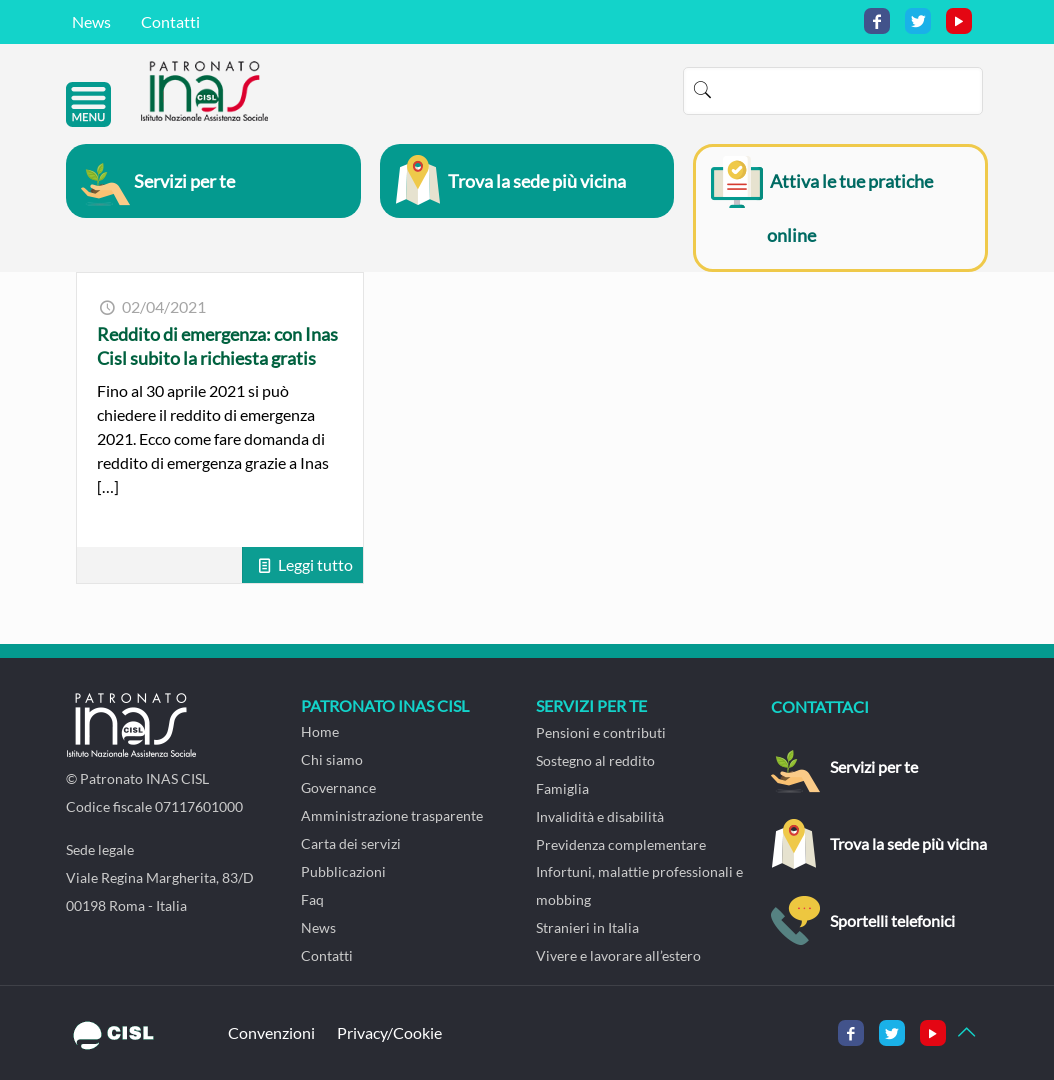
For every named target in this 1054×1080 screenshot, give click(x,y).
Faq (312, 899)
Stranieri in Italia (587, 927)
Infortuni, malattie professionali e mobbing (639, 885)
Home (320, 731)
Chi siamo (332, 759)
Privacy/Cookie (389, 1032)
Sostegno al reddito (595, 760)
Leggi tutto (315, 564)
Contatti (170, 21)
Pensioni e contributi (601, 732)
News (91, 21)
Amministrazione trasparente (392, 815)
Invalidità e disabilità (600, 816)
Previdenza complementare (621, 844)
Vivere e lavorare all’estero (618, 955)
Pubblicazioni (343, 871)
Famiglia (562, 788)
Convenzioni (271, 1032)
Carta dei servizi (351, 843)
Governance (338, 787)
